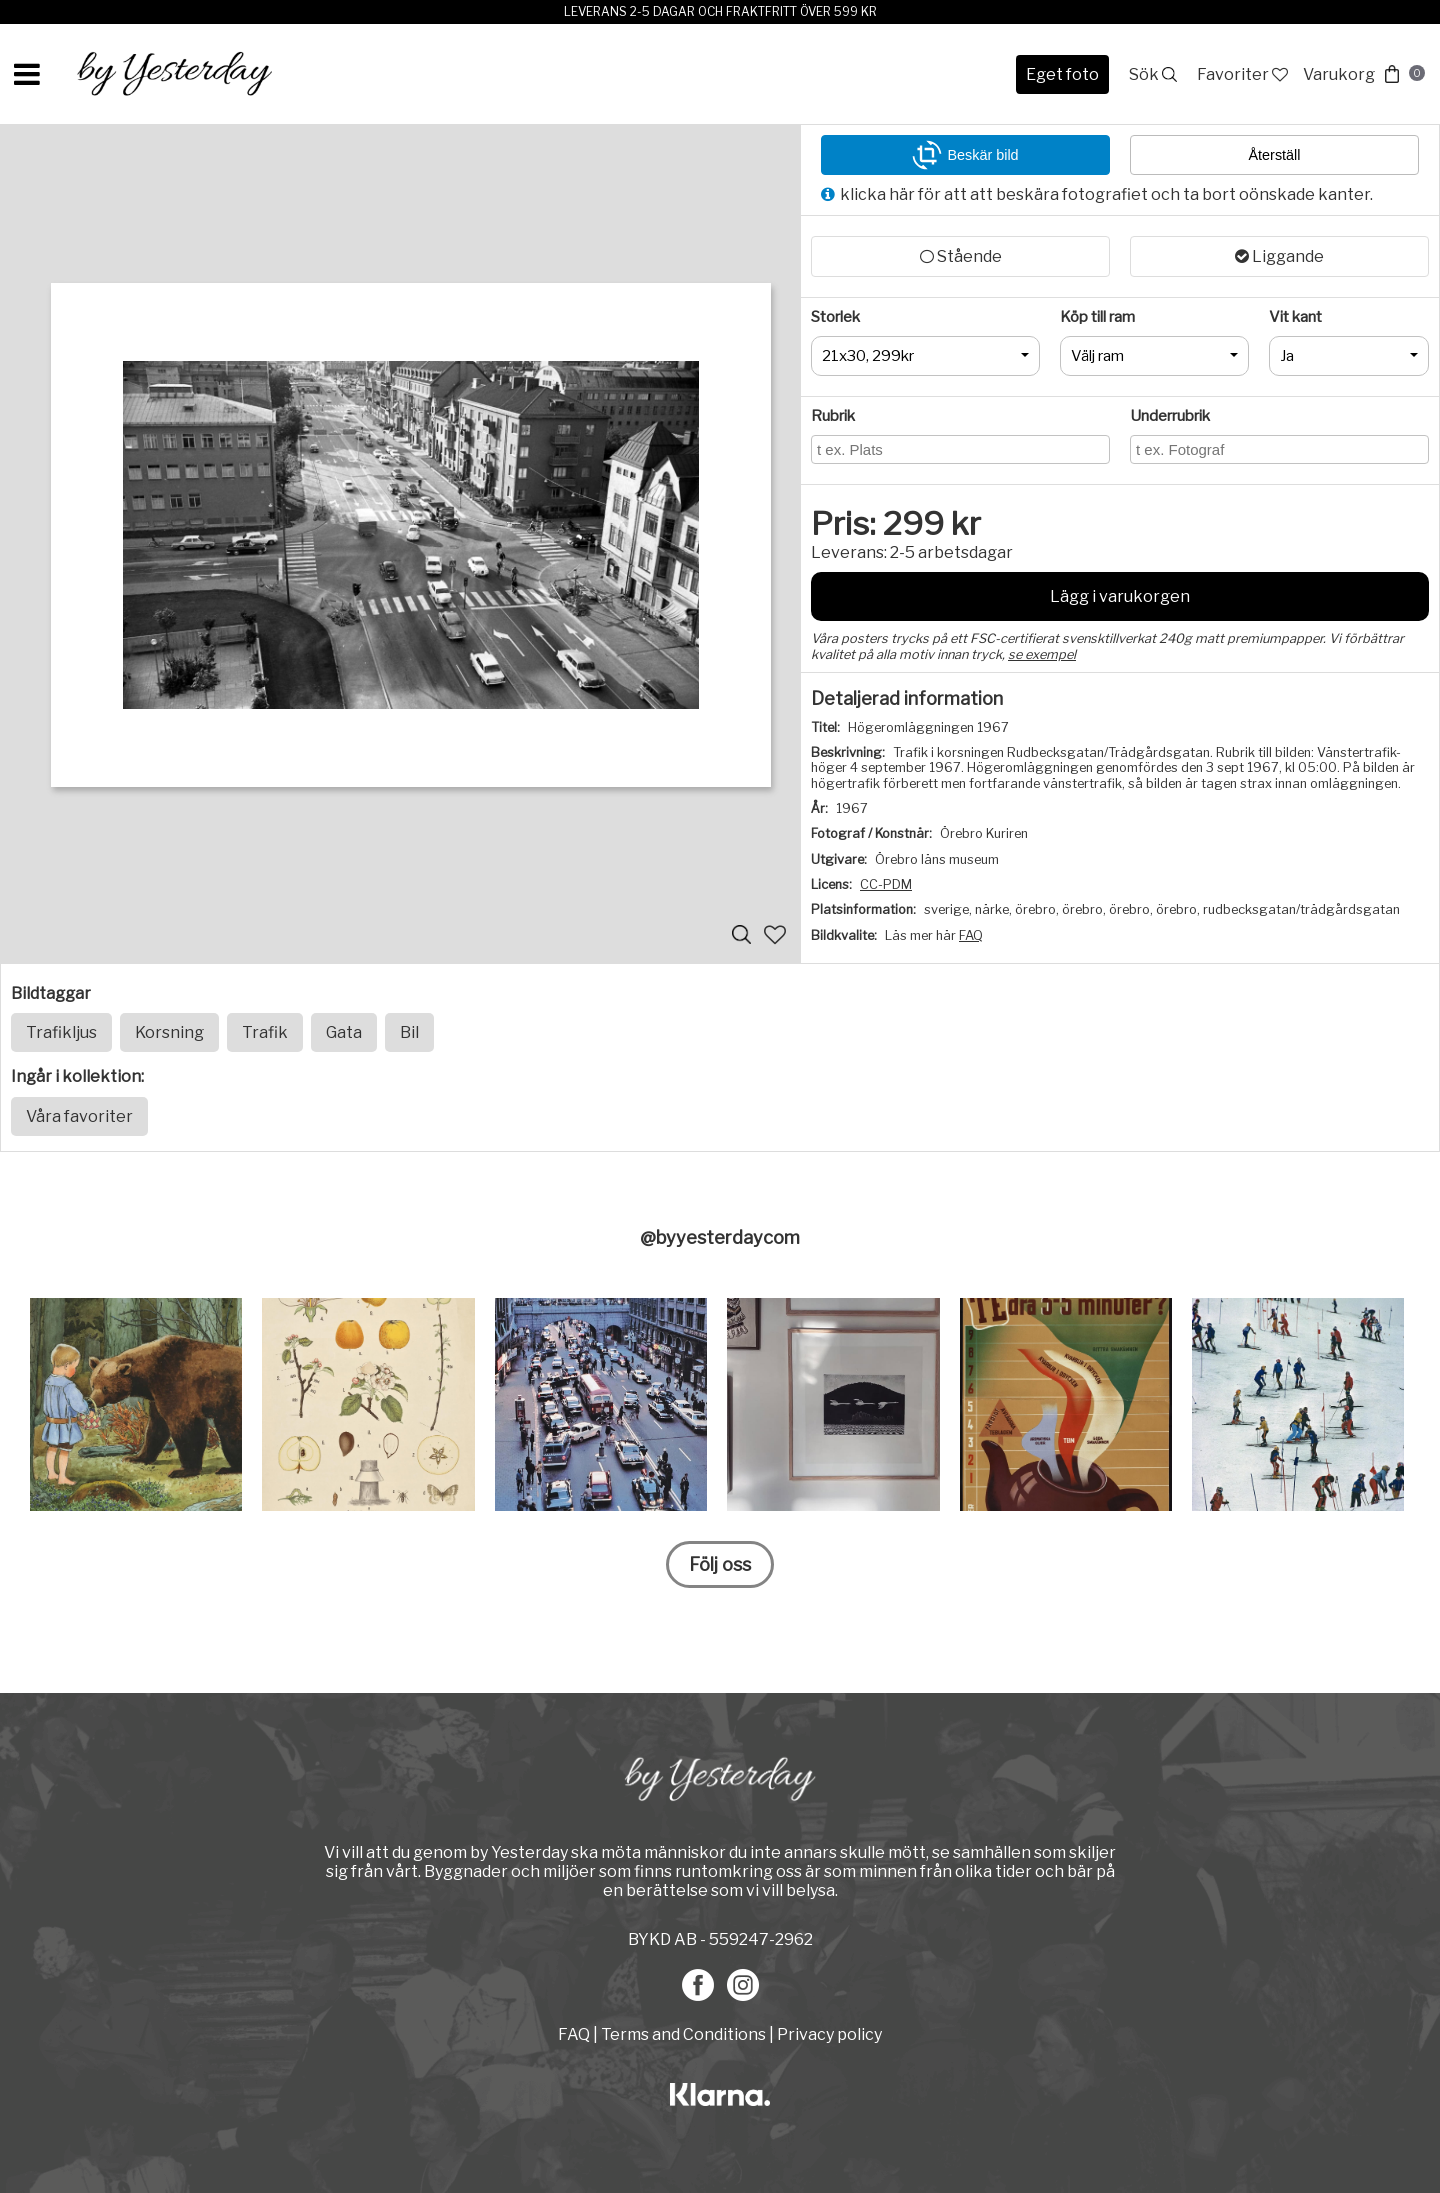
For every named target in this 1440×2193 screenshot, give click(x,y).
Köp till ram (1097, 317)
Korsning (169, 1032)
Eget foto (1062, 74)
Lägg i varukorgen (1120, 596)
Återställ (1275, 155)
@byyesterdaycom (720, 1237)
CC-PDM (886, 884)
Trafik (265, 1032)
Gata (344, 1032)
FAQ (971, 935)
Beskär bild (965, 155)
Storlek (835, 317)
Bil (409, 1032)
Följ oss (720, 1564)
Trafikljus (61, 1032)
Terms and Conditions (683, 2034)
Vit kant (1295, 317)
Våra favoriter (79, 1116)
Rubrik (833, 416)
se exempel (1042, 654)
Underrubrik (1170, 416)
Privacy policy (829, 2034)
